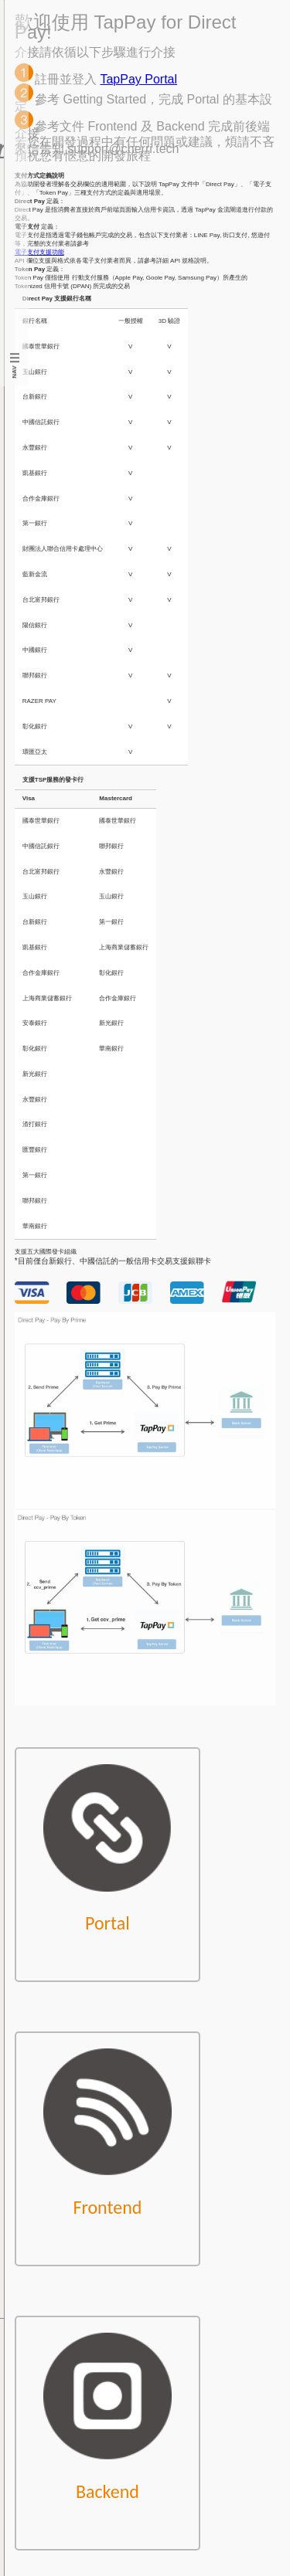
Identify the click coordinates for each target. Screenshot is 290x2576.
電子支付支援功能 (39, 252)
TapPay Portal (138, 79)
